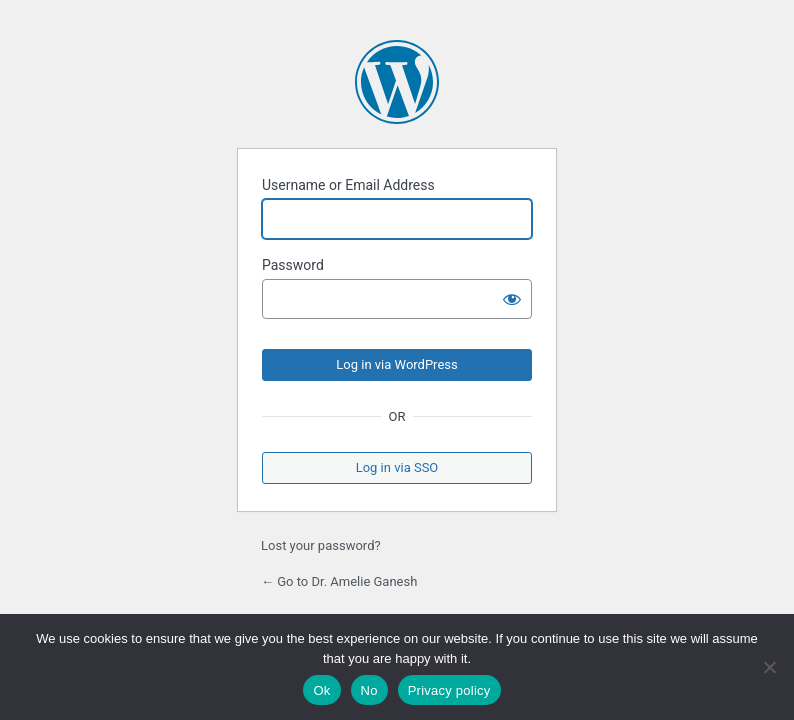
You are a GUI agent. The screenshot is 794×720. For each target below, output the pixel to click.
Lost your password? (321, 545)
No (369, 690)
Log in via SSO (397, 467)
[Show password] (512, 299)
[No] (769, 667)
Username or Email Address (348, 185)
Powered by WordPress (397, 82)
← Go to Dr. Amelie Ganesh (339, 581)
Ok (321, 690)
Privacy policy (449, 690)
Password (293, 265)
